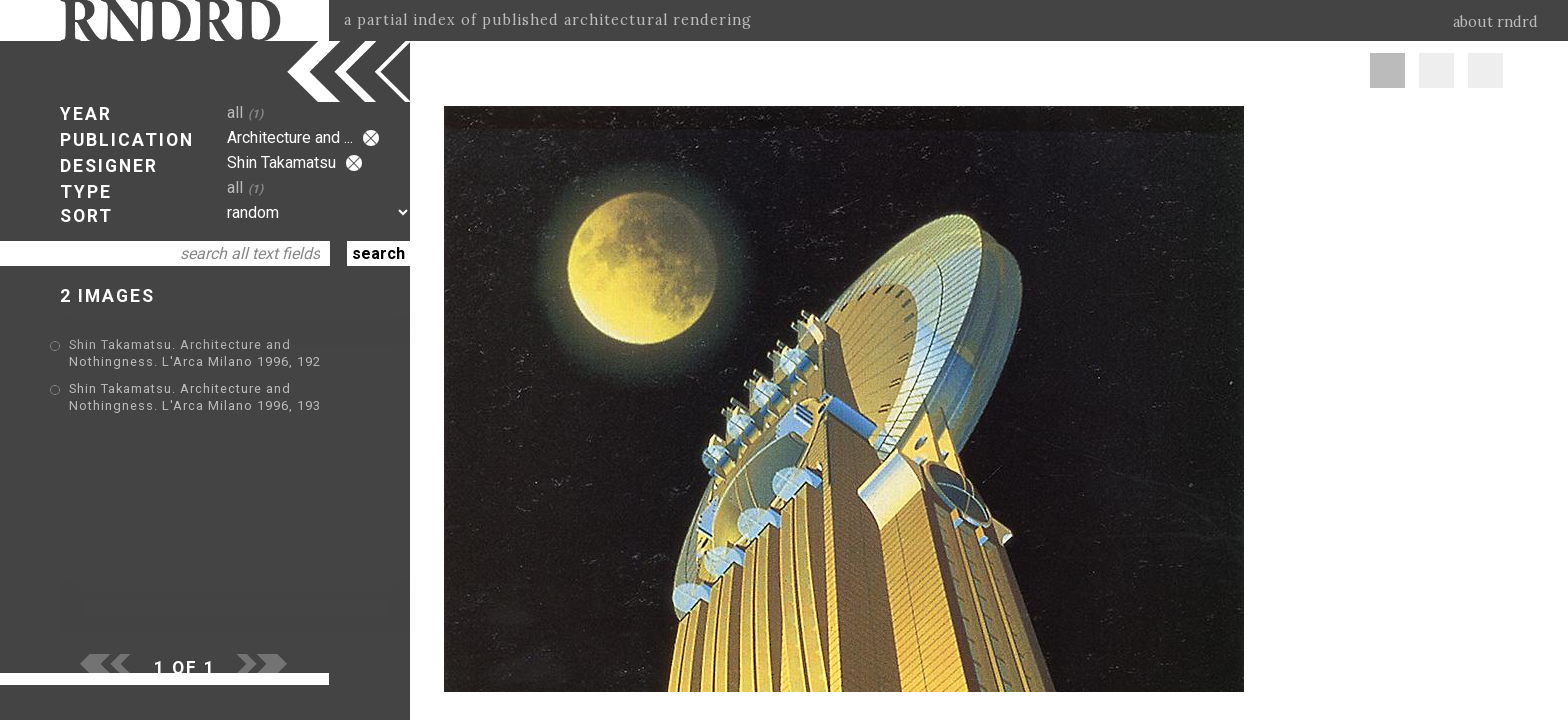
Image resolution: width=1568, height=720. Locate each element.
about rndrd (1495, 22)
